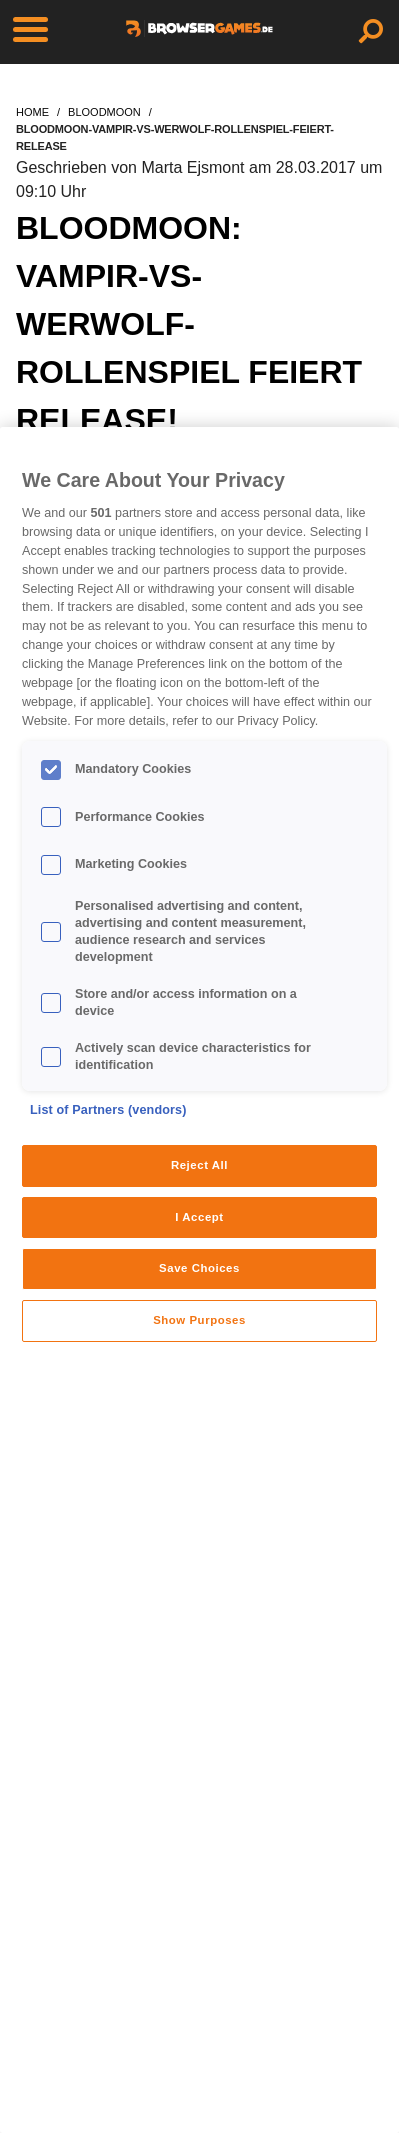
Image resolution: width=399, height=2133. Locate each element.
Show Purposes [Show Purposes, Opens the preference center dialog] (199, 1320)
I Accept (199, 1217)
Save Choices (199, 1268)
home (32, 112)
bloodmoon (104, 112)
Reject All (199, 1165)
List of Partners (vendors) (108, 1110)
